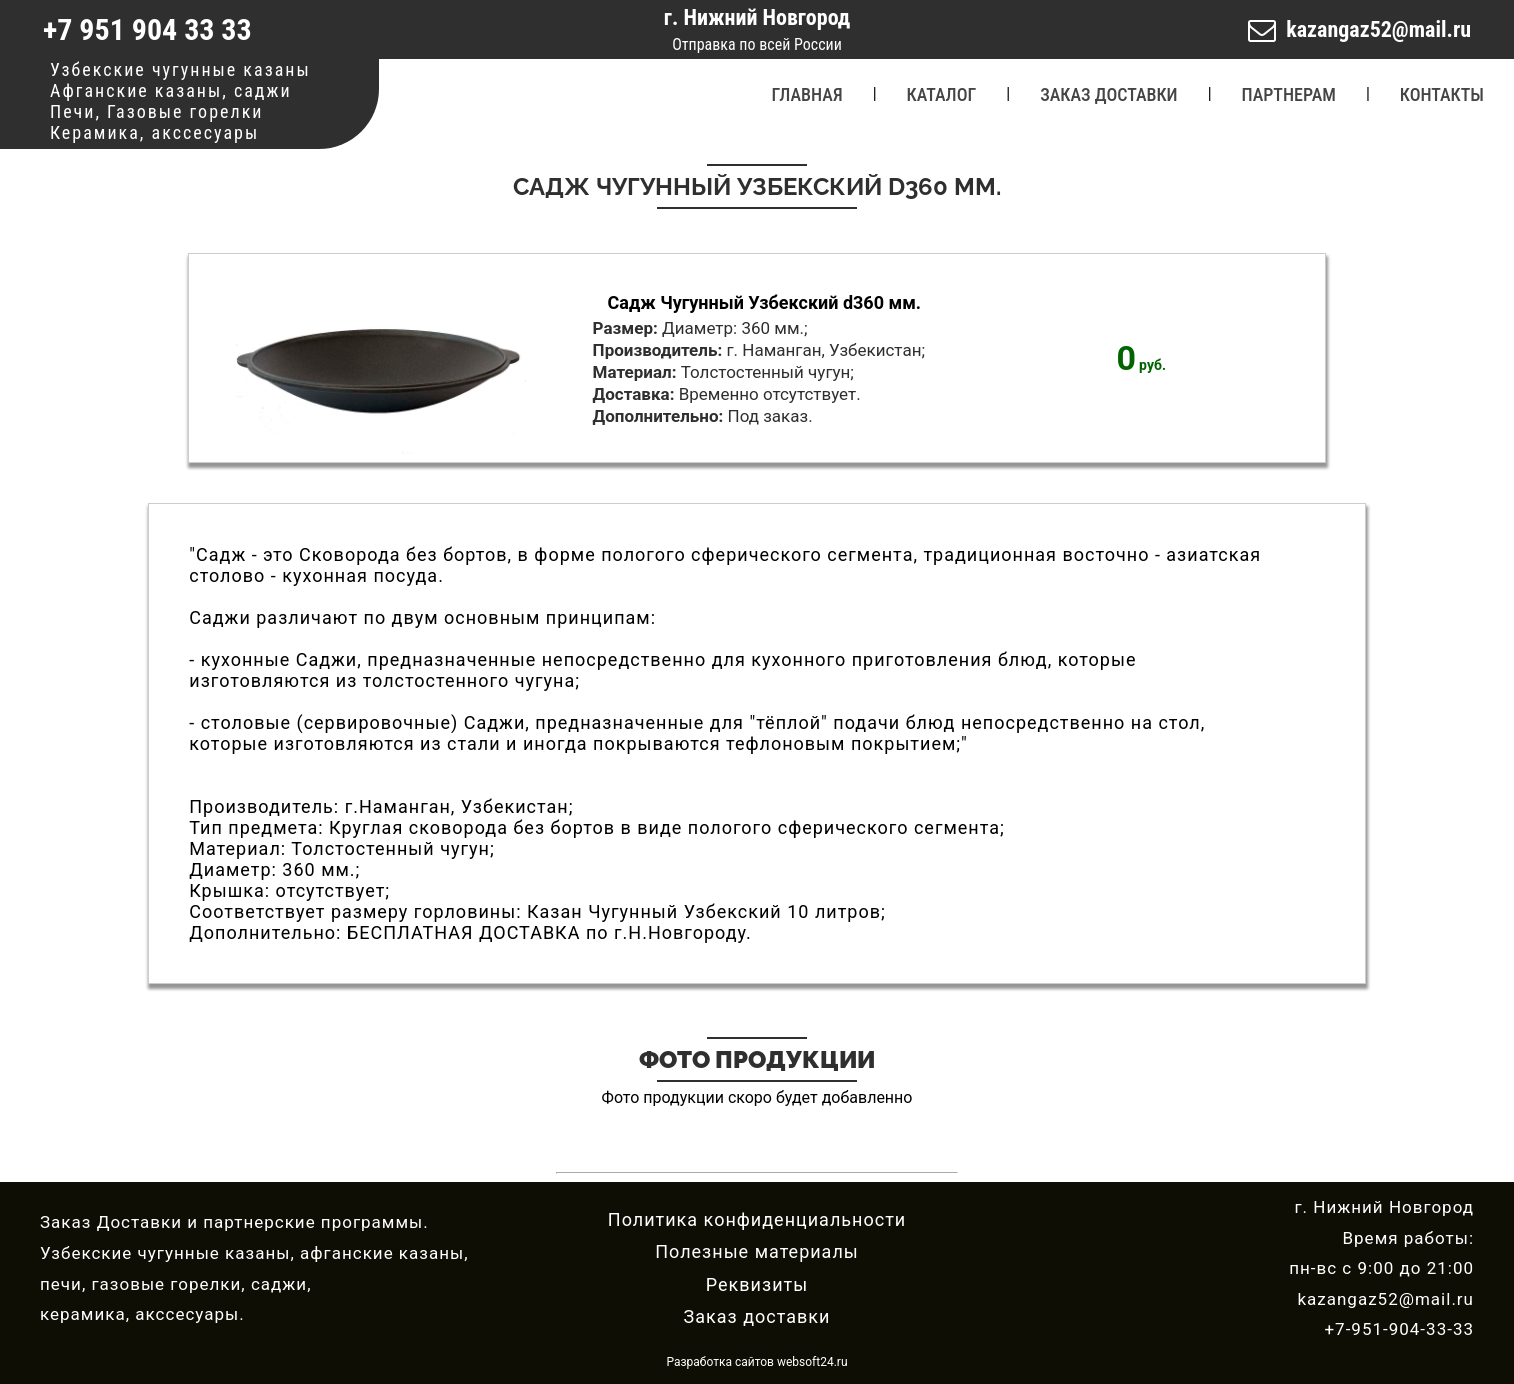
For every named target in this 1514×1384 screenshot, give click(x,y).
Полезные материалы (757, 1251)
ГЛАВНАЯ (806, 94)
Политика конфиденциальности (757, 1219)
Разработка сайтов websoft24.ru (756, 1362)
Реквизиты (757, 1284)
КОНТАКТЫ (1442, 94)
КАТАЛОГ (942, 94)
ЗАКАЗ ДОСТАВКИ (1108, 94)
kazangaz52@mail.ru (1378, 29)
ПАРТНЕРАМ (1289, 94)
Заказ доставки (757, 1316)
